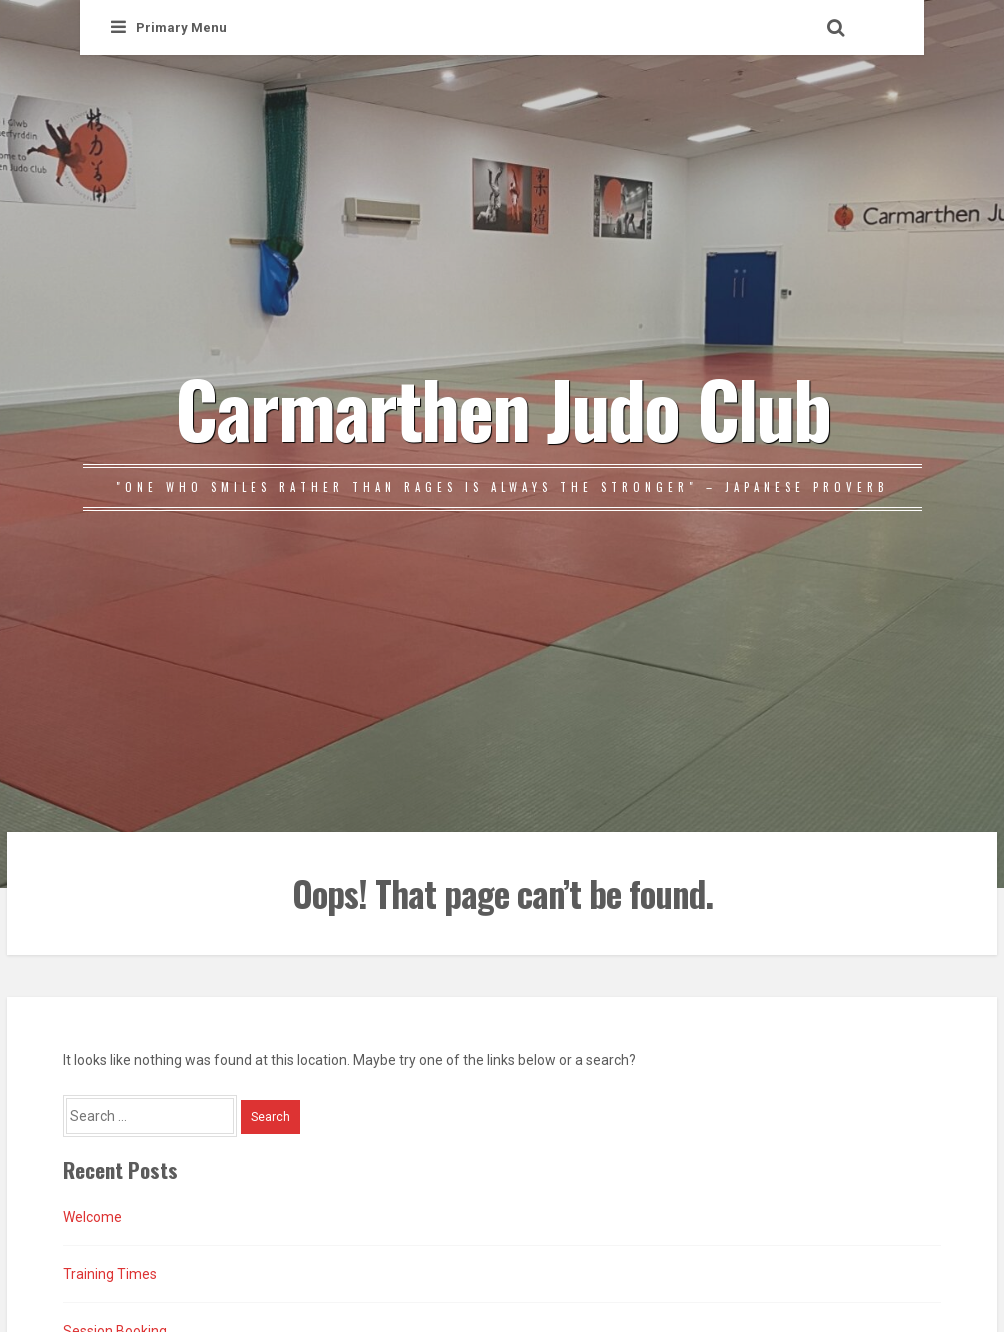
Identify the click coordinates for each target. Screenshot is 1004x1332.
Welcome (92, 1217)
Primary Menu (169, 27)
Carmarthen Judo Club (502, 407)
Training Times (110, 1274)
